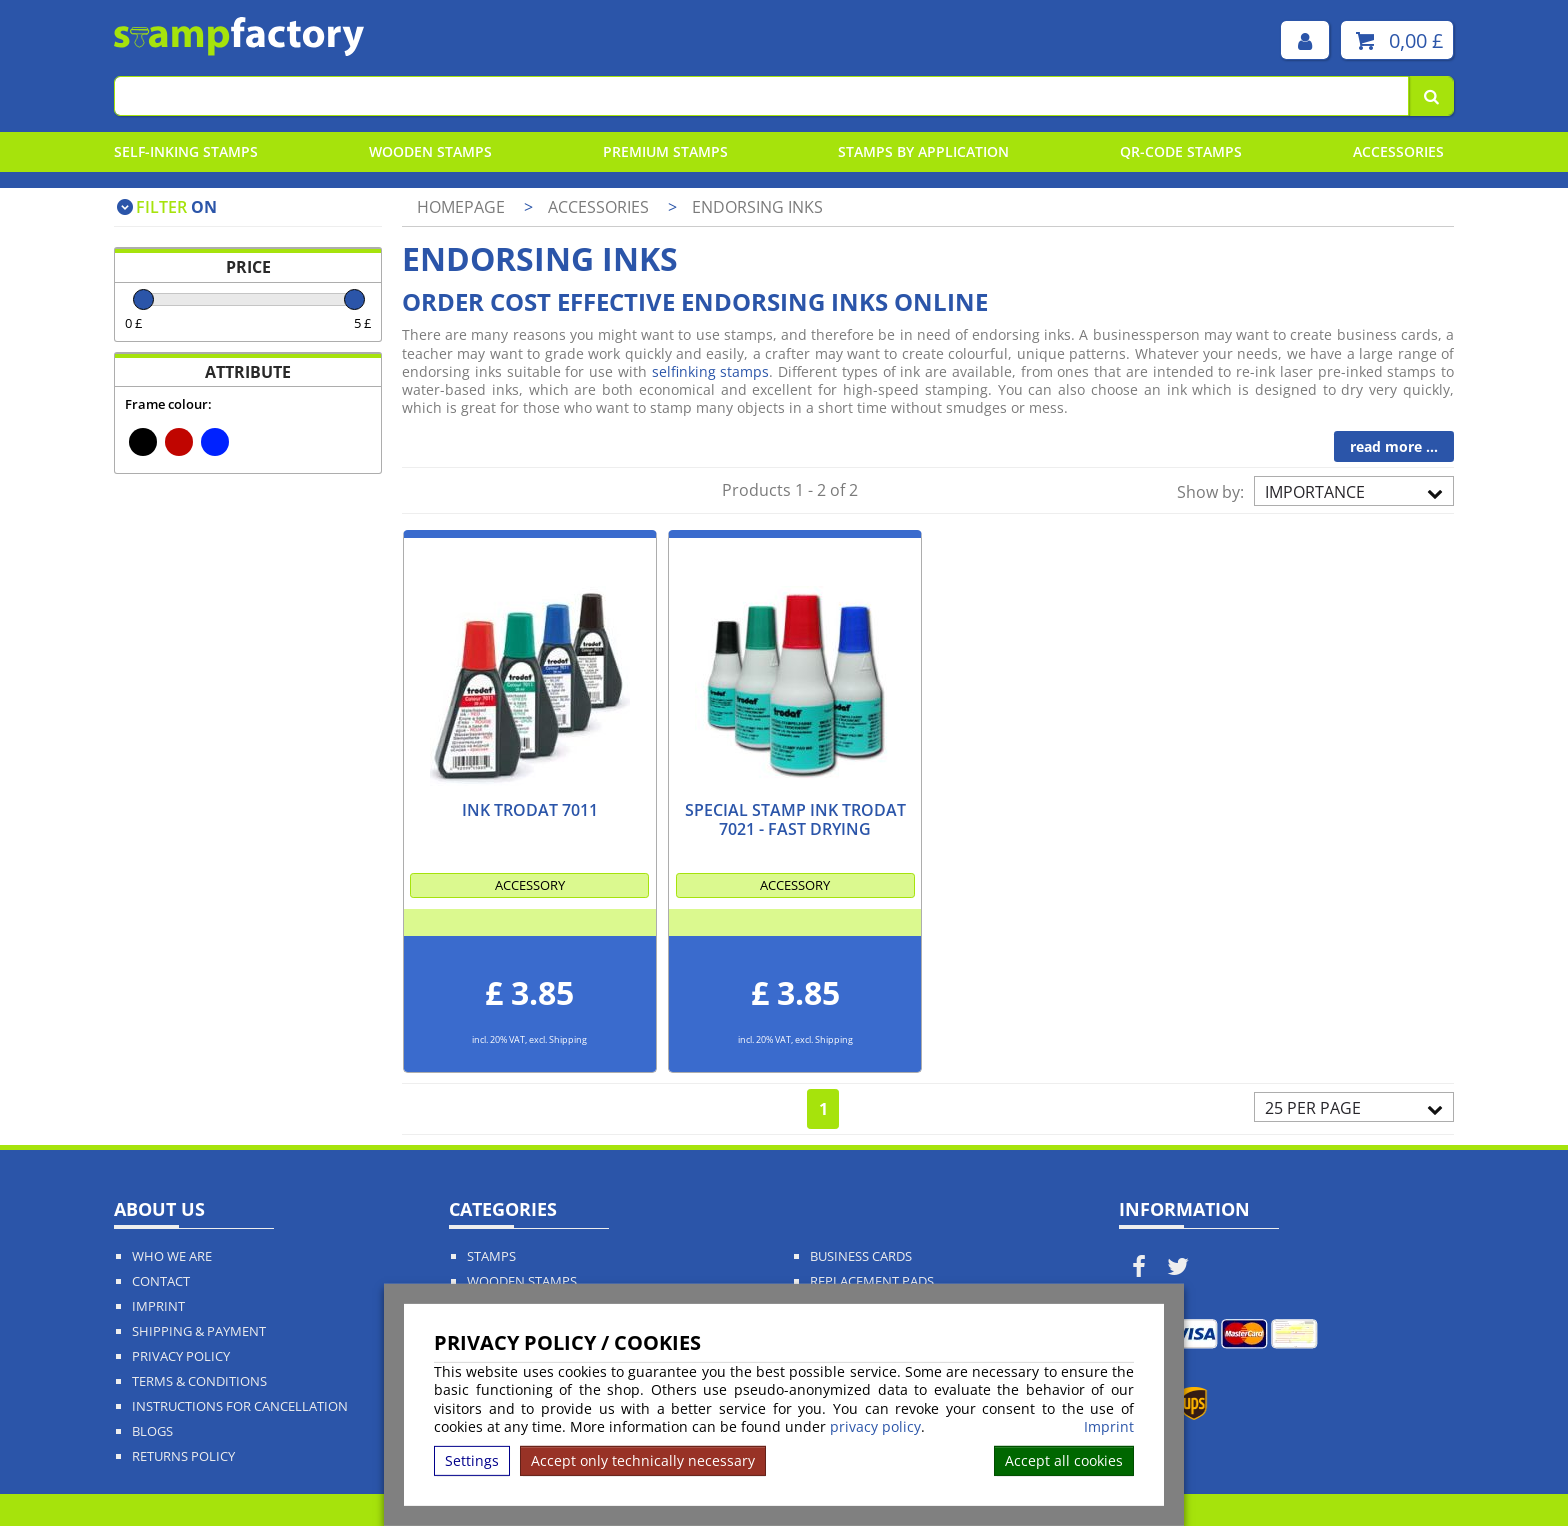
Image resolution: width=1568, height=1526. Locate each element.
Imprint (1109, 1427)
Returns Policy (183, 1456)
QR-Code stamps (1181, 151)
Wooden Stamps (430, 151)
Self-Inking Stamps (186, 151)
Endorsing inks (757, 207)
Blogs (152, 1431)
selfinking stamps (711, 371)
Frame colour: (168, 404)
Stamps (491, 1256)
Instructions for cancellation (240, 1406)
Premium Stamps (665, 151)
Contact (161, 1281)
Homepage (461, 207)
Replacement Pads (872, 1281)
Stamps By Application (923, 151)
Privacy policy (181, 1356)
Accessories (1398, 151)
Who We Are (172, 1256)
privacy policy (875, 1426)
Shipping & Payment (199, 1331)
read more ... (1394, 446)
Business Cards (861, 1256)
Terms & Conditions (199, 1381)
